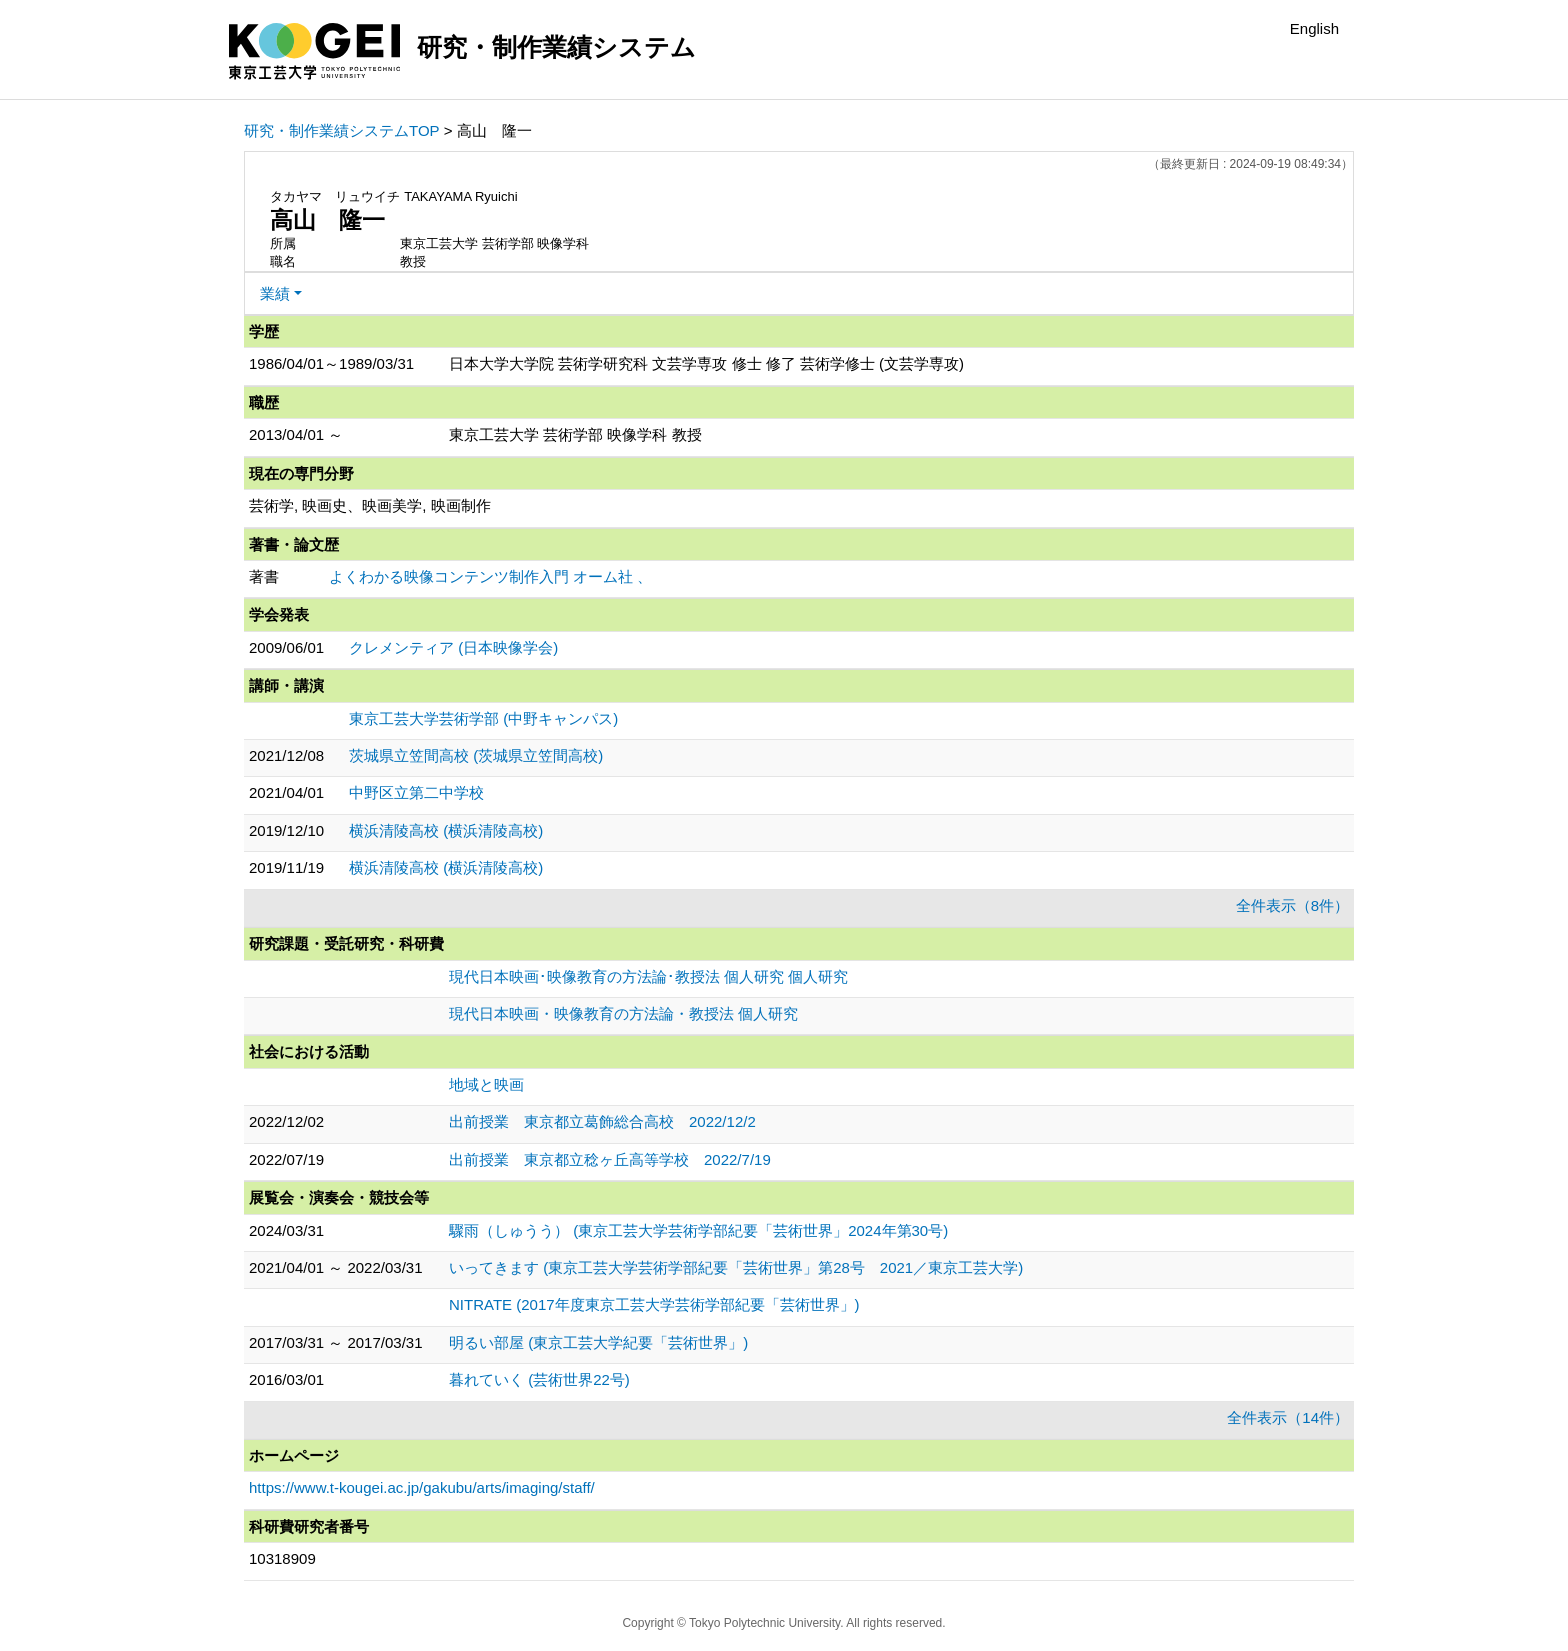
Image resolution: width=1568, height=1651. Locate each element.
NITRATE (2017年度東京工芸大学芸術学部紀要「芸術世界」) (654, 1304)
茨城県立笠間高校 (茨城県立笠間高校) (476, 755)
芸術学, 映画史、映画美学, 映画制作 (370, 505)
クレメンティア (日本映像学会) (453, 647)
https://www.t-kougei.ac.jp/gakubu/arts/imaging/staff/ (422, 1487)
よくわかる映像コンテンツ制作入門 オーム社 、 (490, 576)
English (1314, 28)
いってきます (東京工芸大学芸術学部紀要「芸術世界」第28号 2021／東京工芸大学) (736, 1267)
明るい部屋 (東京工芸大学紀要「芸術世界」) (598, 1342)
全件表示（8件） (1292, 905)
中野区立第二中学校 (416, 792)
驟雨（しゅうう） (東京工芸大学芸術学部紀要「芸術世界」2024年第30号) (698, 1230)
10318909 (282, 1558)
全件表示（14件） (1288, 1417)
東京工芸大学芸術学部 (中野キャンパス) (483, 718)
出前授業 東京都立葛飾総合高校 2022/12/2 (602, 1121)
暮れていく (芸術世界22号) (539, 1379)
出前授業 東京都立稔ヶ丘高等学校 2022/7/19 (610, 1159)
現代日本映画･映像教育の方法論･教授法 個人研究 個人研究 (648, 976)
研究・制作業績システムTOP (342, 130)
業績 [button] (275, 293)
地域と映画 (486, 1084)
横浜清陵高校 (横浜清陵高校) (446, 830)
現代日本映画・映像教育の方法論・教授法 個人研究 (623, 1013)
